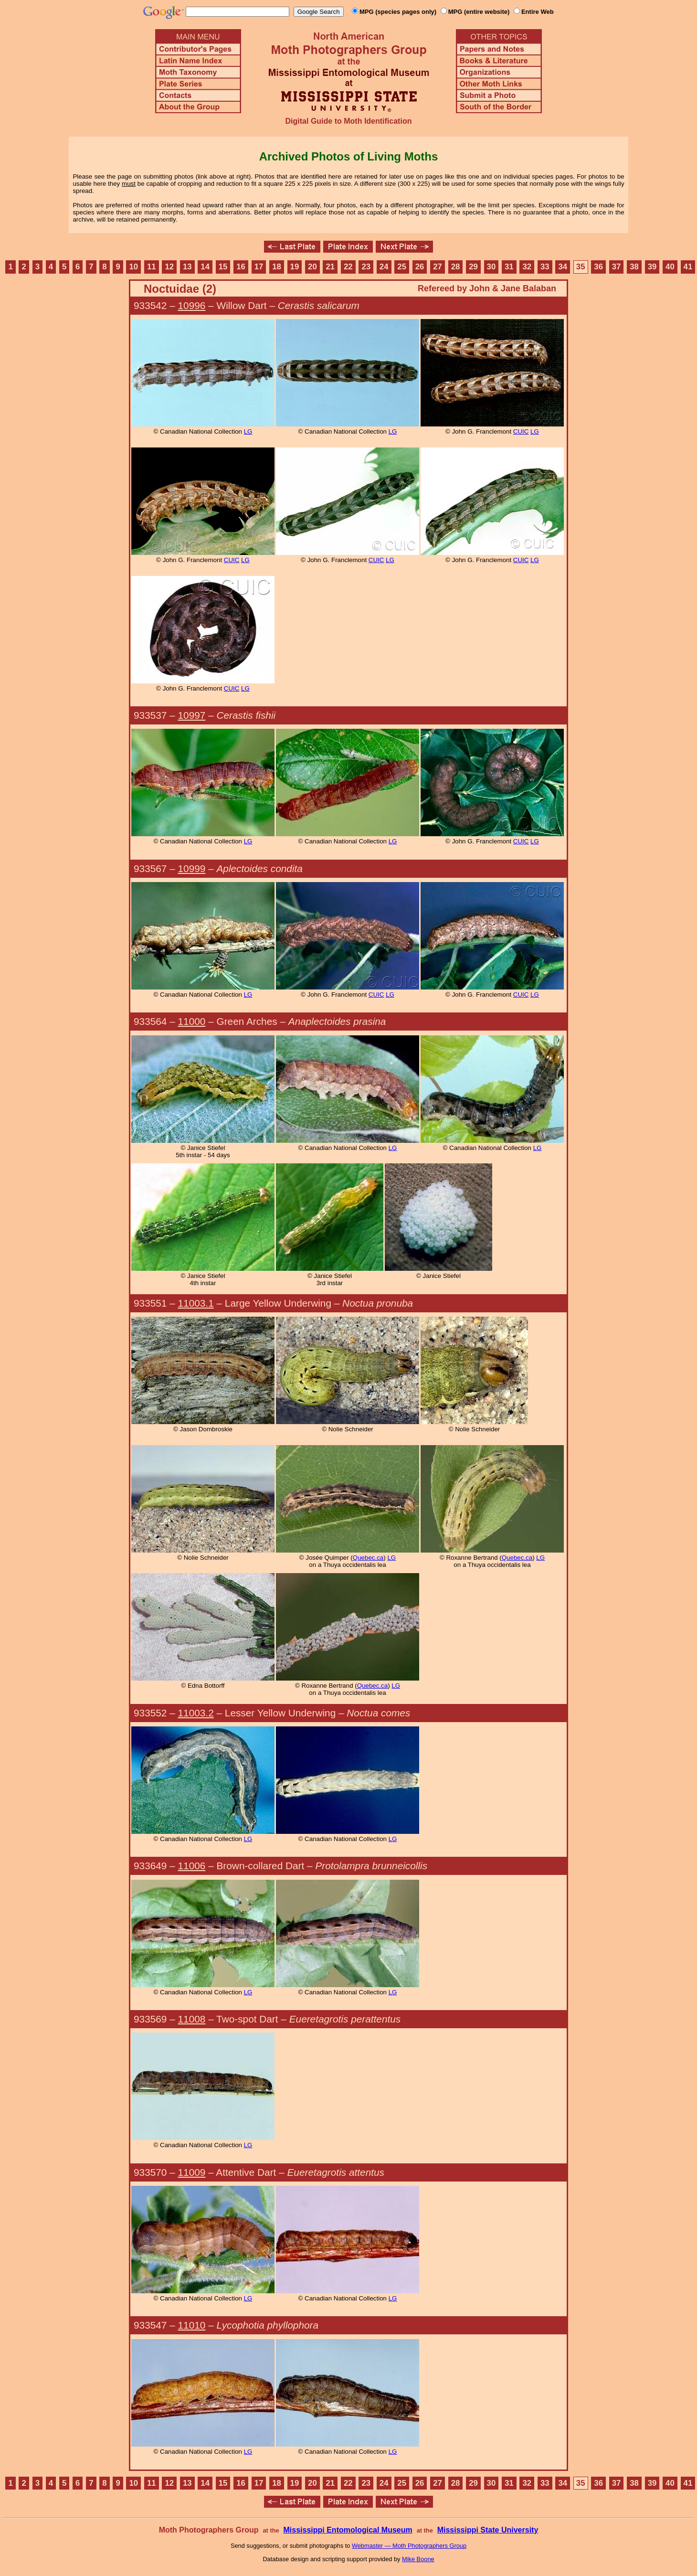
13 (187, 266)
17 (259, 266)
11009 (192, 2172)
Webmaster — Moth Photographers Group (409, 2545)
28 (455, 266)
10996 (192, 305)
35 (580, 266)
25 (401, 266)
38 (634, 266)
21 (330, 266)
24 (384, 266)
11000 (192, 1021)
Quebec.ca (368, 1557)
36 (598, 266)
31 (509, 266)
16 (240, 266)
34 (562, 266)
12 (169, 266)
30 (491, 266)
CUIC (521, 431)
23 (365, 266)
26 (419, 266)
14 (205, 266)
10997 (192, 715)
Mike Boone (418, 2559)
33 (544, 266)
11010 (192, 2325)
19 (294, 266)
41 (688, 266)
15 (223, 266)
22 (348, 266)
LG (248, 431)
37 (616, 266)
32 (526, 266)
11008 (192, 2018)
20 (312, 266)
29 (473, 266)
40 (670, 266)
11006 (192, 1865)
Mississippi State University (488, 2530)
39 (652, 266)
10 (133, 266)
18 (276, 266)
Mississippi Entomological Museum (347, 2530)
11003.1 (196, 1303)
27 (437, 266)
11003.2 (196, 1712)
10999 (192, 868)
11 (151, 266)
